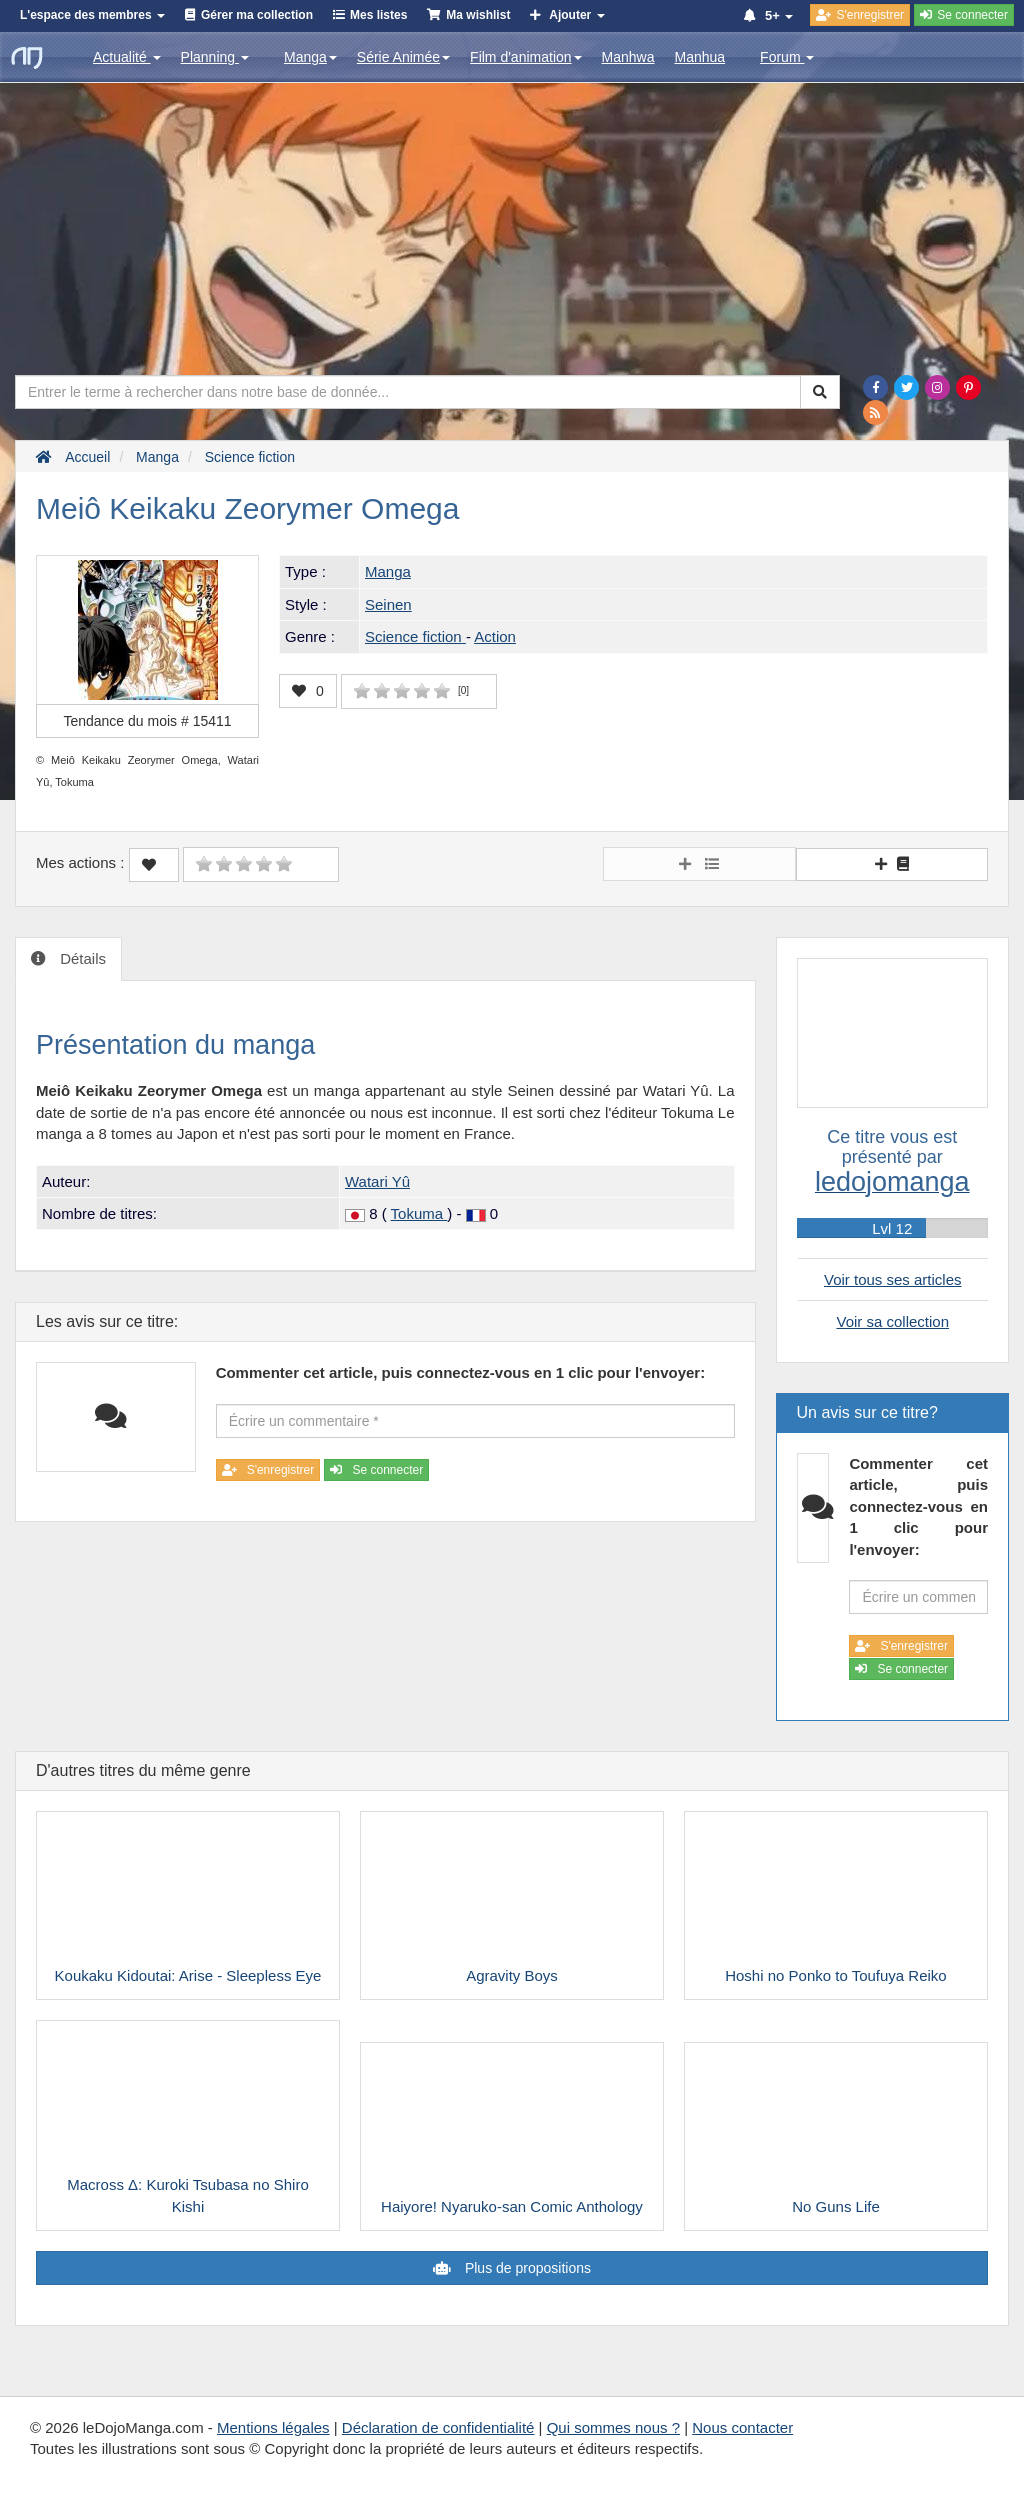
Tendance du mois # (147, 721)
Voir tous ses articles (893, 1279)
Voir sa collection (892, 1321)
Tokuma (419, 1213)
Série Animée (403, 57)
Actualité (127, 57)
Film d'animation (526, 57)
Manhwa (628, 57)
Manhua (700, 57)
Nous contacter (742, 2427)
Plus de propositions (526, 2268)
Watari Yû (377, 1181)
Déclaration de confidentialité (438, 2427)
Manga (310, 57)
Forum (787, 57)
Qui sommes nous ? (613, 2427)
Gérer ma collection (257, 15)
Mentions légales (273, 2427)
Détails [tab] (81, 958)
